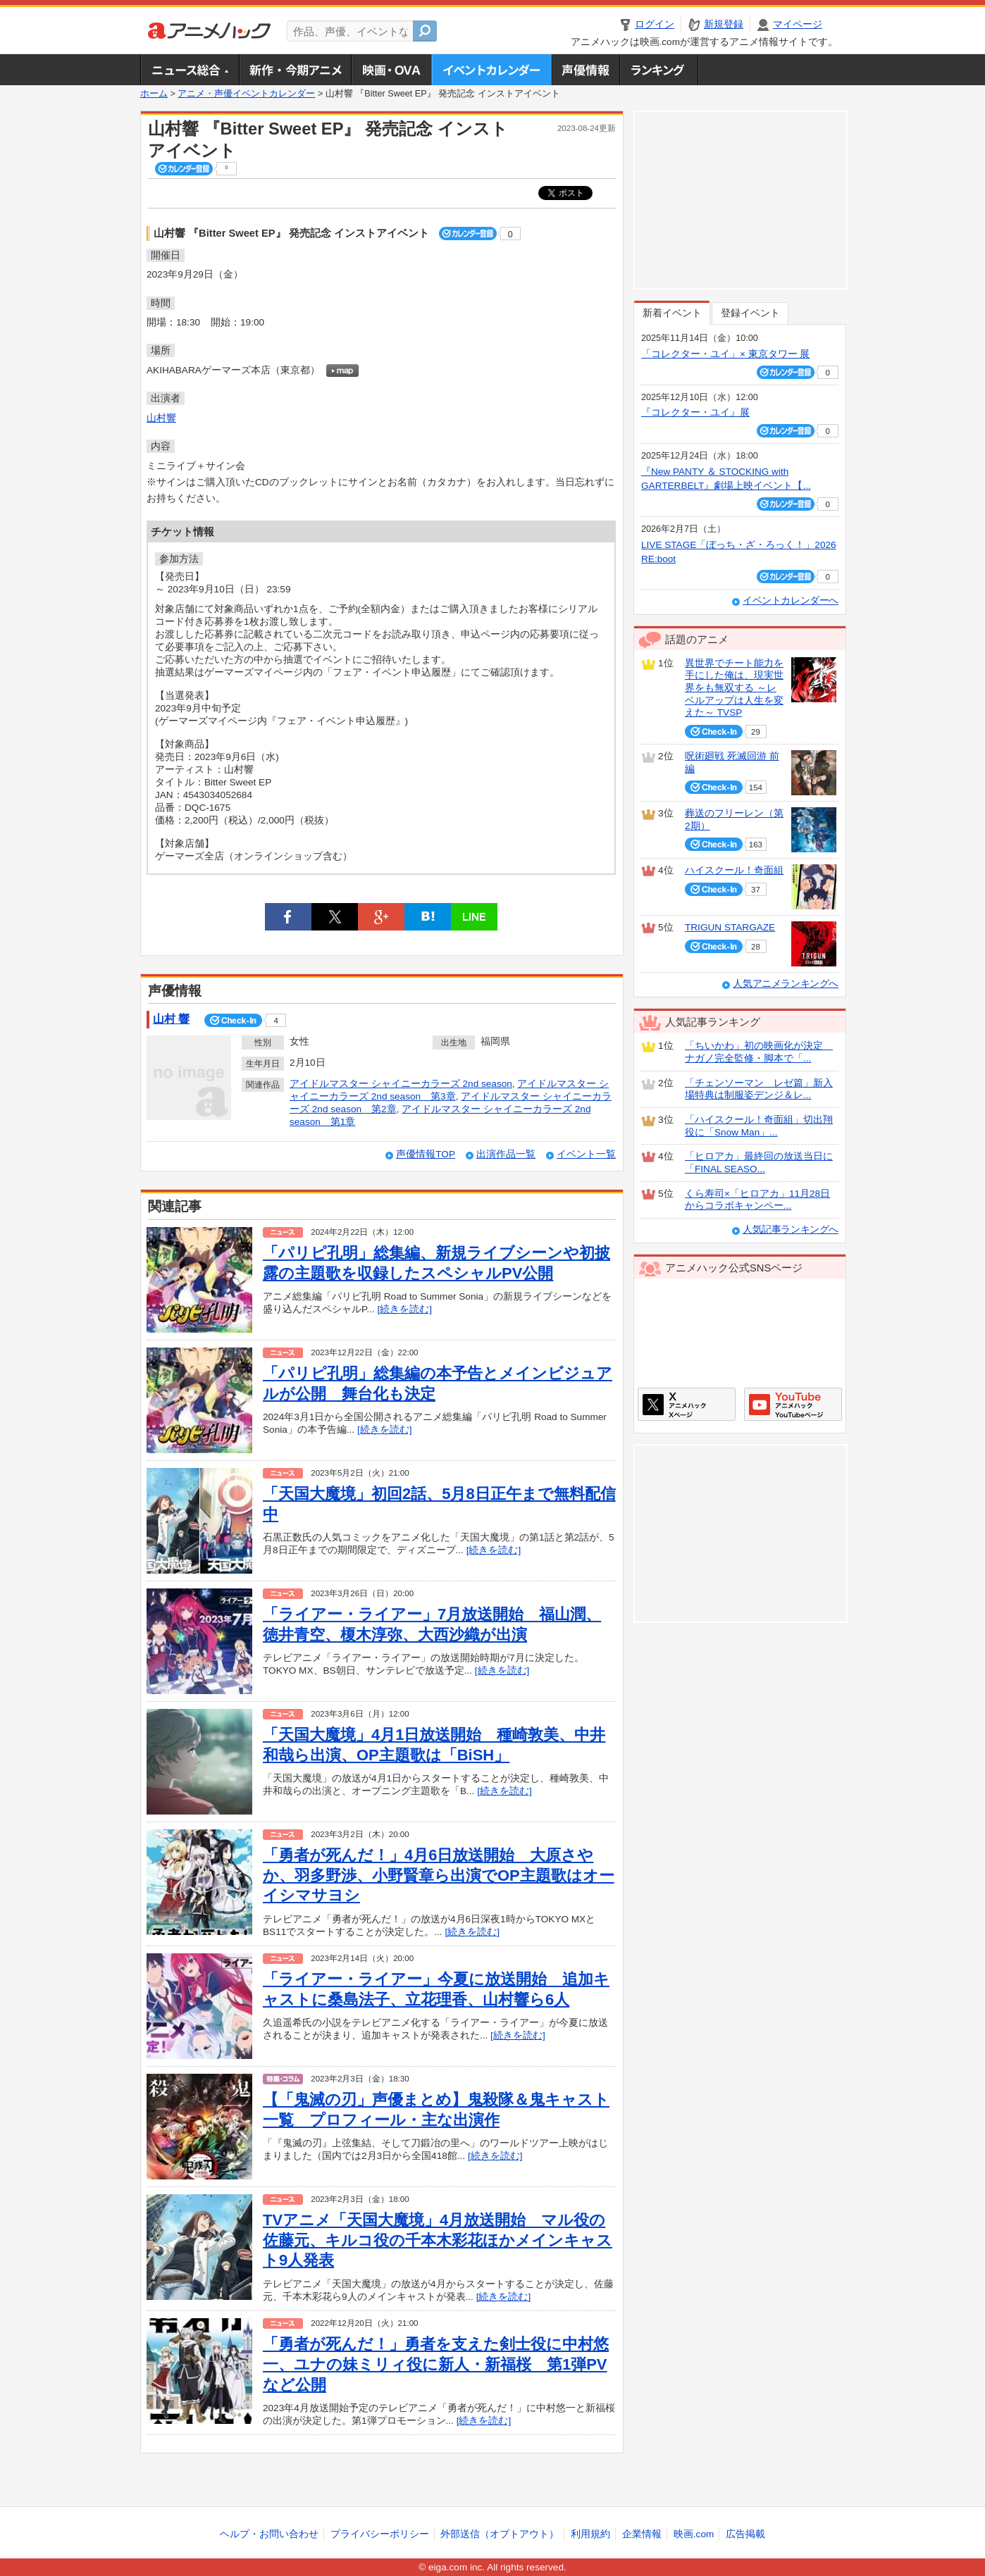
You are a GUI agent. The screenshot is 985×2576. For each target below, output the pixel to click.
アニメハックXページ (687, 1404)
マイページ (797, 24)
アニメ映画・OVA (391, 69)
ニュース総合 (189, 69)
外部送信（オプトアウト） (499, 2534)
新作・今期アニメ (295, 69)
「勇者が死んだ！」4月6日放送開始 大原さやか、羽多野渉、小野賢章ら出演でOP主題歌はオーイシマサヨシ (438, 1875)
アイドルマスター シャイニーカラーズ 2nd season (401, 1083)
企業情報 (642, 2534)
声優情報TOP (425, 1154)
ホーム (154, 94)
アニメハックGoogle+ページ (793, 1404)
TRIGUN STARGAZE (730, 927)
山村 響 (171, 1019)
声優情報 (585, 69)
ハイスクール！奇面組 (734, 870)
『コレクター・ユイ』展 (695, 412)
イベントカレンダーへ (790, 600)
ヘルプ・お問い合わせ (269, 2534)
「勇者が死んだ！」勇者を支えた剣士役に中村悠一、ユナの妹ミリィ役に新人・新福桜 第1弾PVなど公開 (436, 2364)
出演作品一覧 (505, 1154)
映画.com (694, 2534)
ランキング (659, 69)
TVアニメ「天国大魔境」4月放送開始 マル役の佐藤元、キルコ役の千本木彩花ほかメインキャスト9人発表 (437, 2240)
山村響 (161, 418)
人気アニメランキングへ (785, 983)
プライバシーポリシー (379, 2534)
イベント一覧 (586, 1154)
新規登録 (723, 24)
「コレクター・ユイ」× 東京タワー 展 (725, 354)
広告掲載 (745, 2534)
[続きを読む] (404, 1309)
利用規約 (590, 2534)
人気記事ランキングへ (790, 1229)
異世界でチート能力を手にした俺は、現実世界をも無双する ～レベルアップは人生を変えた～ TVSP (734, 688)
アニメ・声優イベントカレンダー (491, 69)
